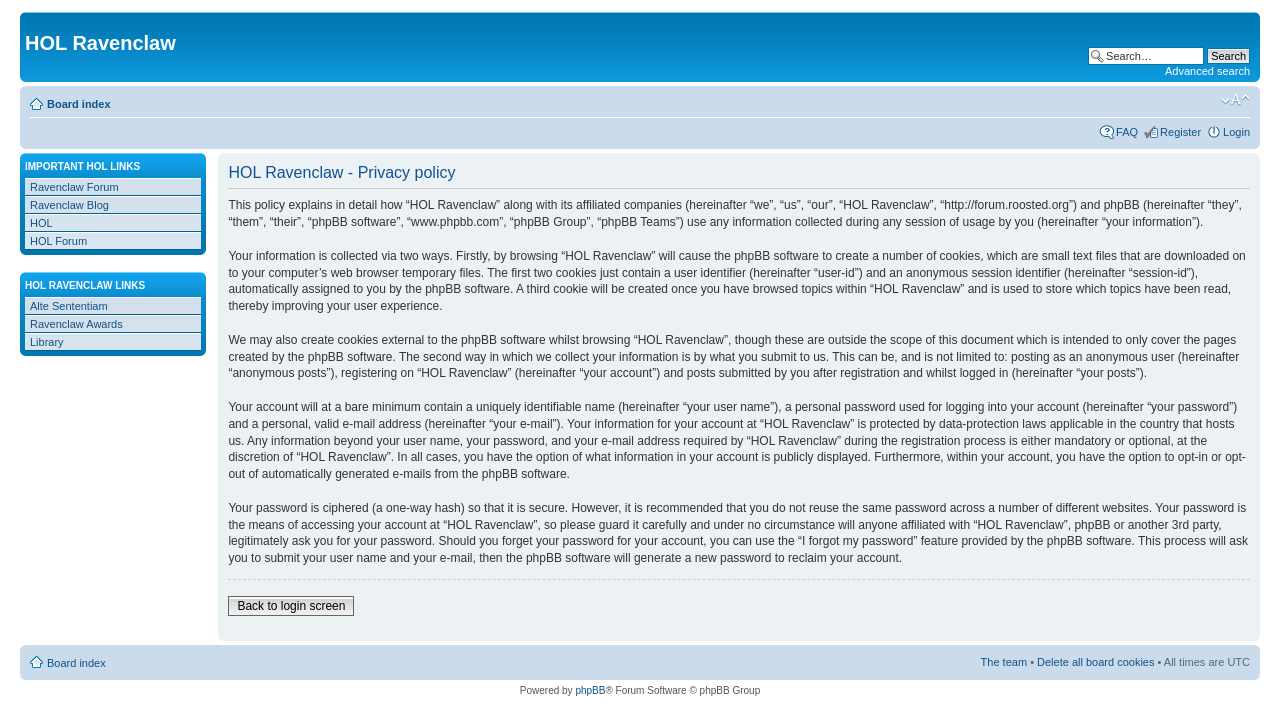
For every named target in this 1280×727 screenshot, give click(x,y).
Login (1236, 132)
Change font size (1235, 100)
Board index (79, 104)
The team (1004, 662)
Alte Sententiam (69, 306)
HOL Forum (58, 241)
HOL (41, 223)
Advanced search (1207, 71)
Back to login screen (291, 606)
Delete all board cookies (1095, 662)
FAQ (1127, 132)
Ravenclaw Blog (69, 205)
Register (1180, 132)
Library (47, 342)
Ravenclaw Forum (74, 187)
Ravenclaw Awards (76, 324)
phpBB (590, 690)
